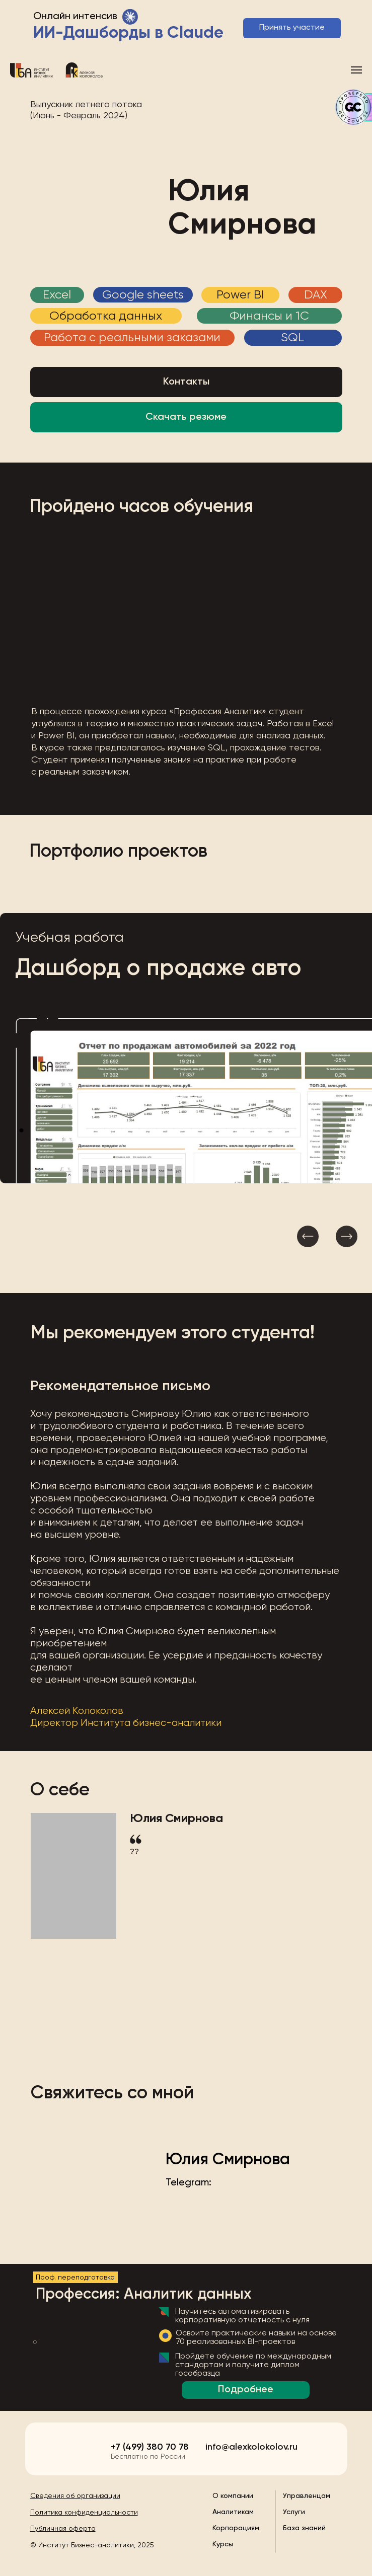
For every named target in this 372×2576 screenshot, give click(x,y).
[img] (61, 2447)
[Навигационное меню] (356, 69)
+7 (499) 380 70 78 (150, 2447)
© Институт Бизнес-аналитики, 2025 (92, 2545)
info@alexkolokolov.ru (251, 2447)
